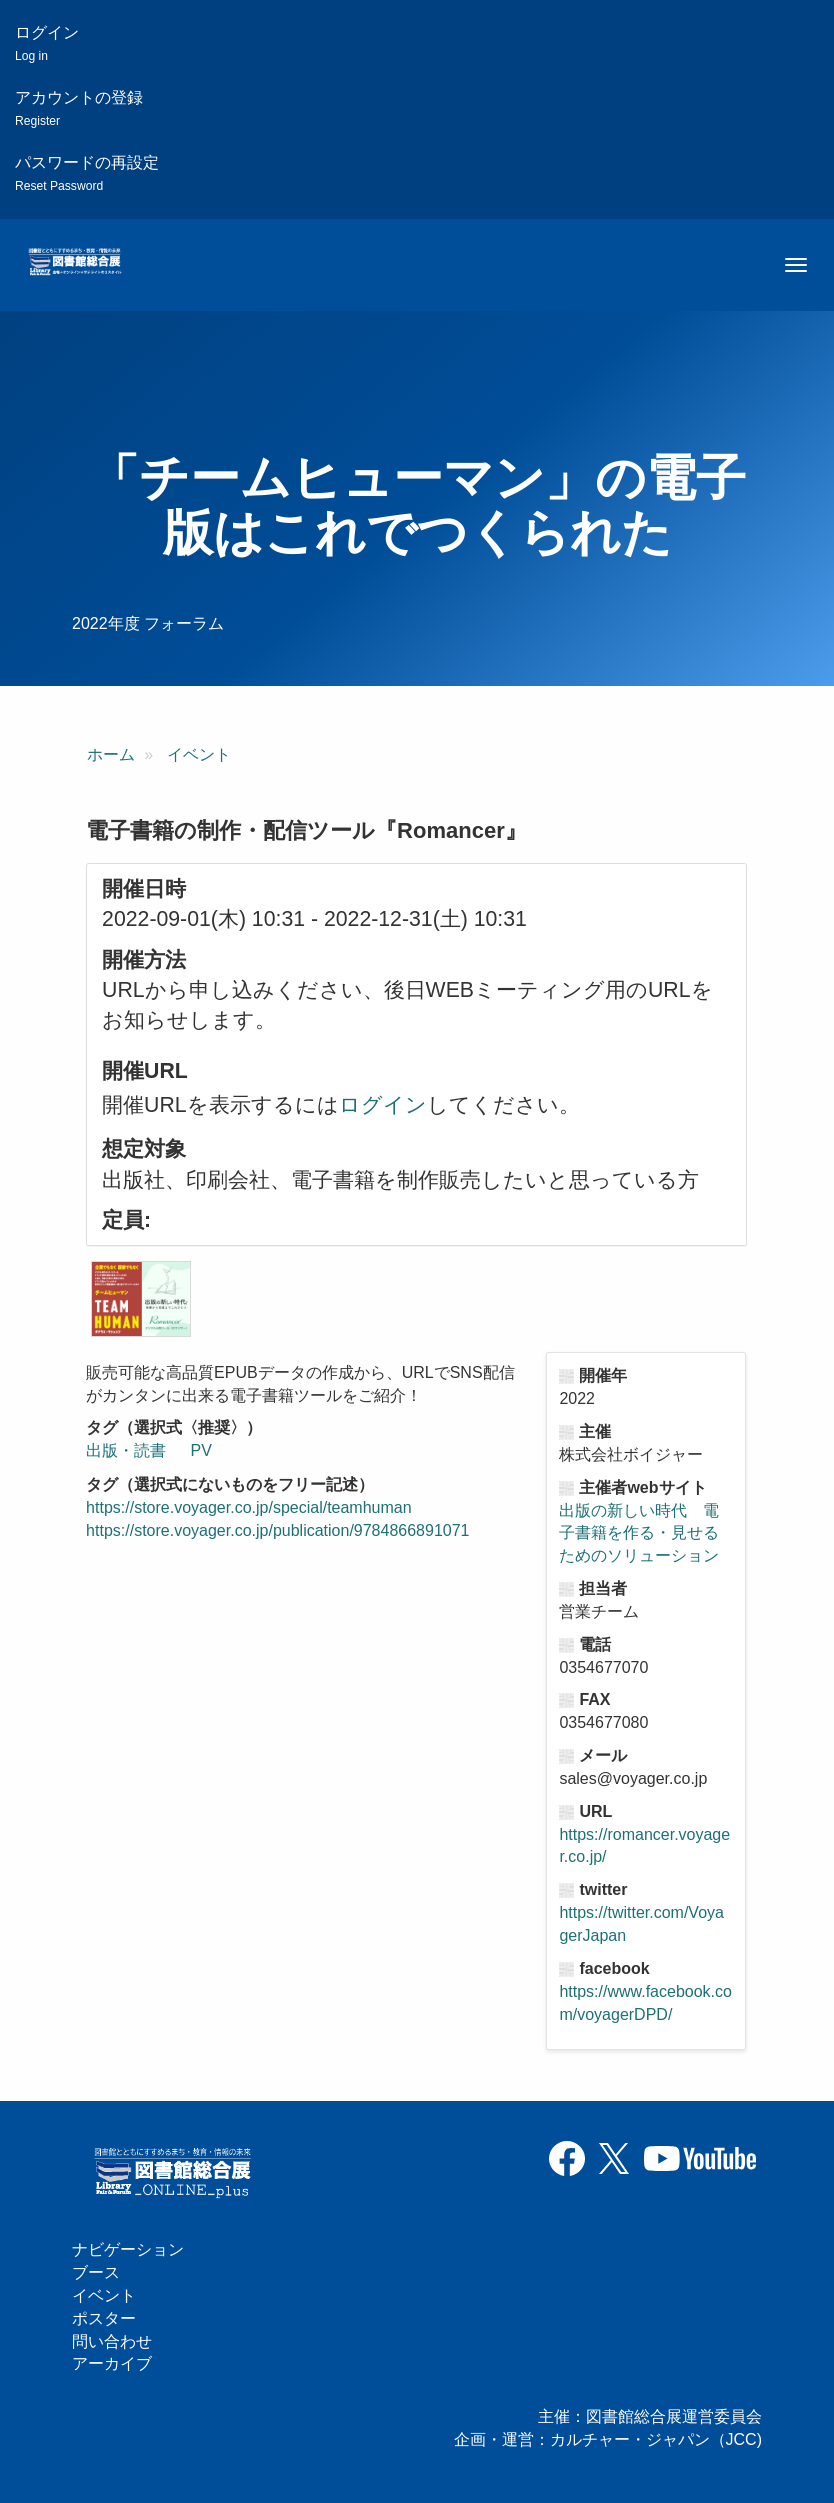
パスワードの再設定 (87, 173)
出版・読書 (126, 1450)
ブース (96, 2272)
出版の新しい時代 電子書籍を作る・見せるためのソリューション (639, 1533)
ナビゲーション (128, 2249)
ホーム (111, 754)
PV (201, 1450)
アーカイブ (112, 2363)
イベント (199, 754)
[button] (141, 1299)
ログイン (47, 43)
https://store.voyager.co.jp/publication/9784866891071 (277, 1530)
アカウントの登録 (79, 108)
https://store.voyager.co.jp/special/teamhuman (249, 1507)
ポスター (104, 2318)
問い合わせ (112, 2341)
